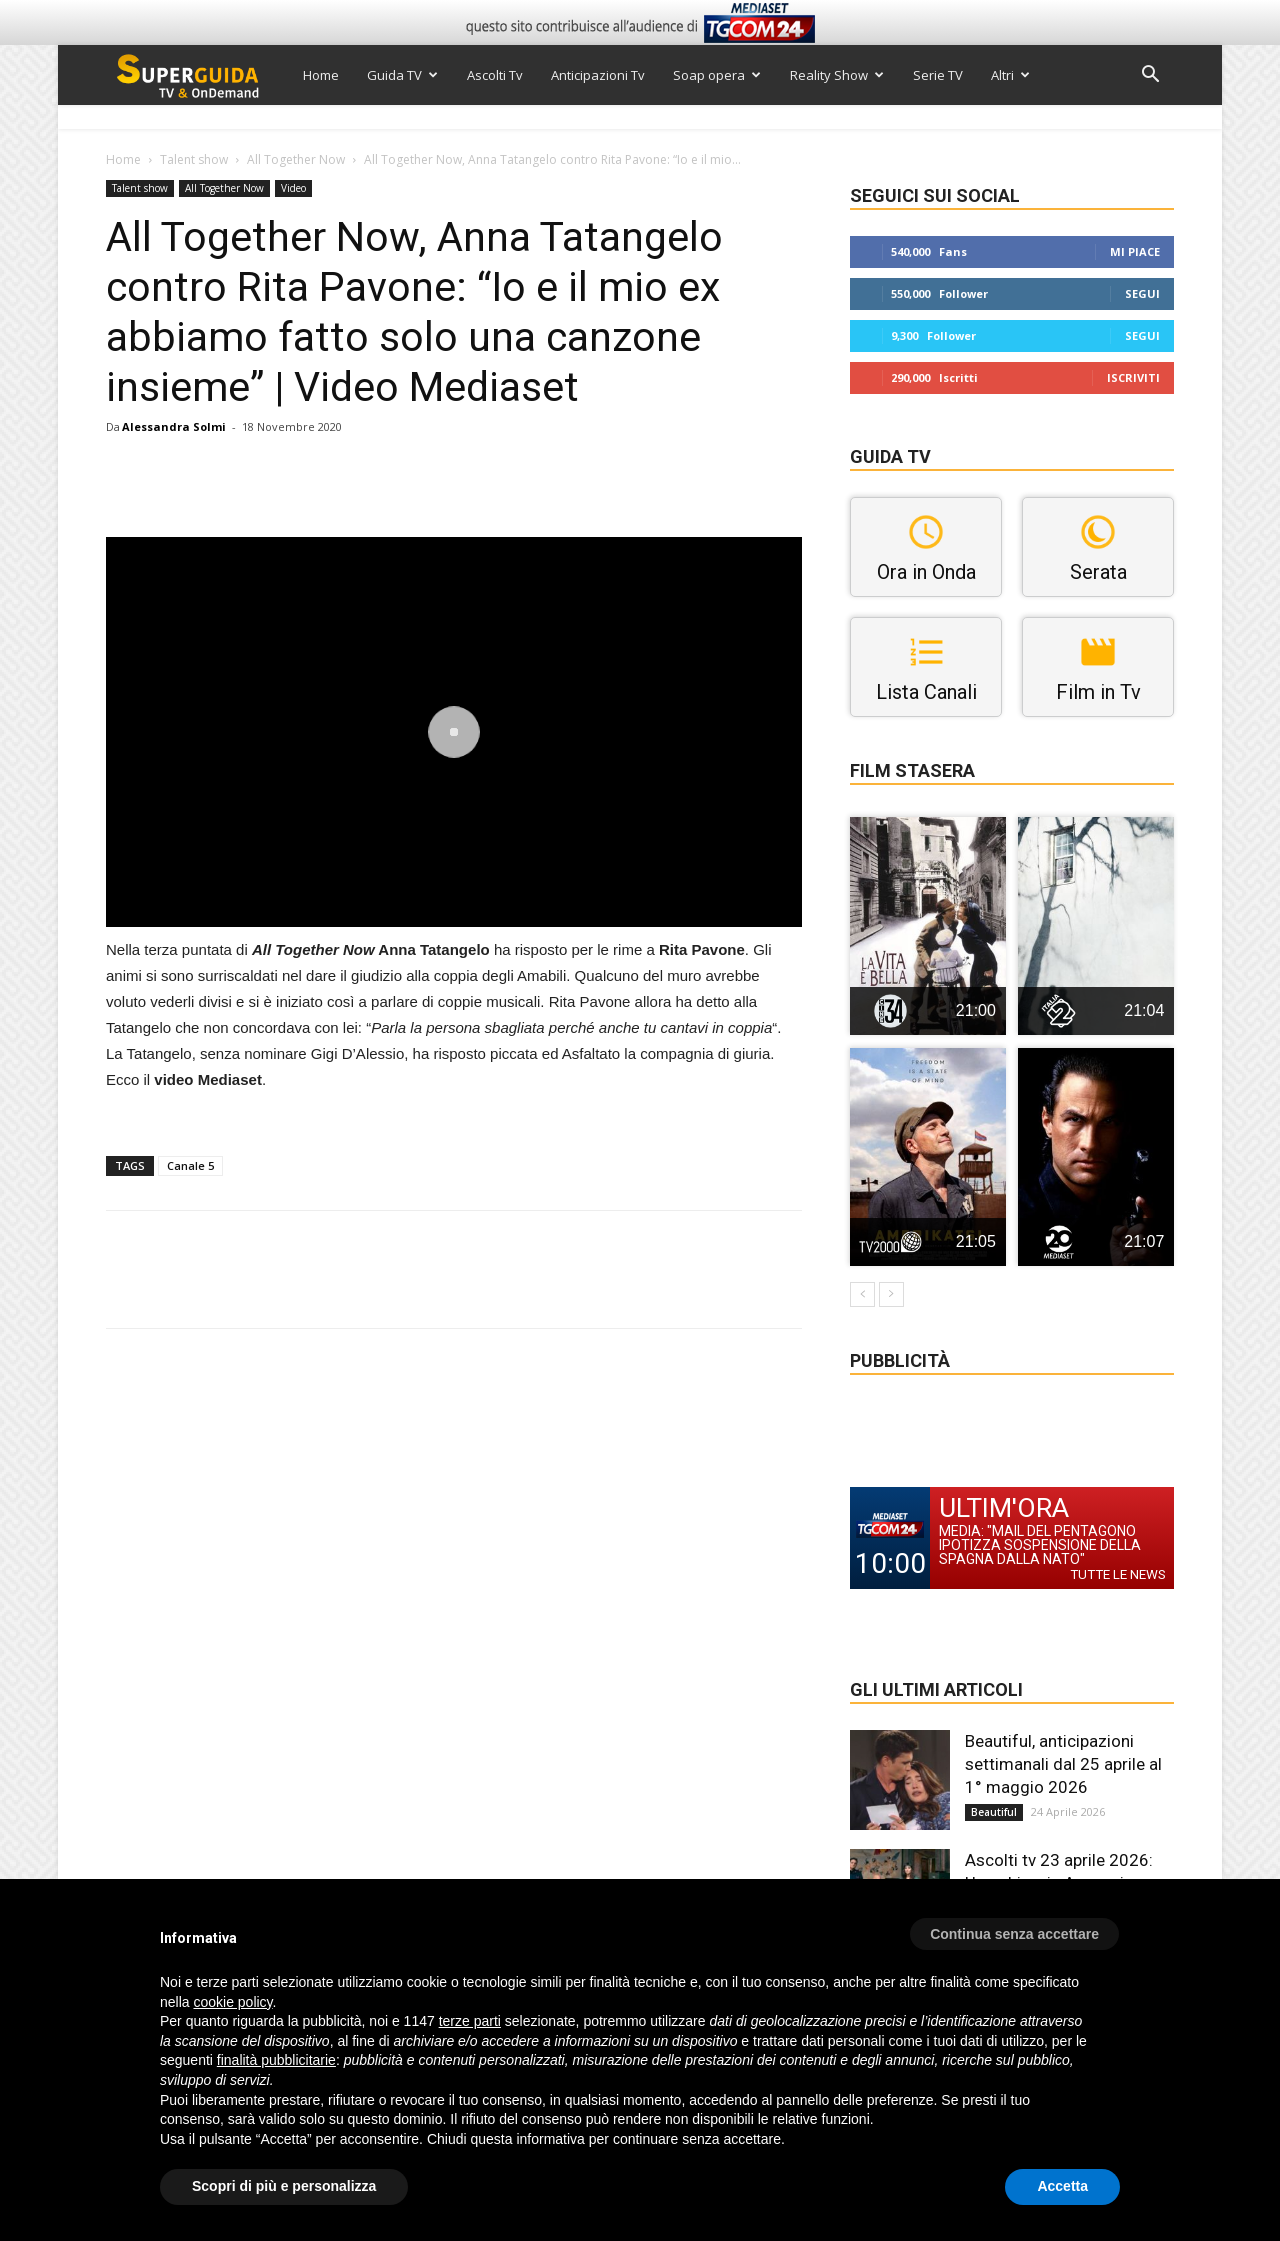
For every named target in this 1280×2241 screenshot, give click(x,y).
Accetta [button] (1062, 2186)
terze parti (470, 2021)
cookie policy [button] (232, 2002)
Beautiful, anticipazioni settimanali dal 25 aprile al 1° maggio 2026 (1063, 1764)
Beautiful (994, 1812)
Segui (1142, 293)
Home (321, 75)
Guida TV (402, 75)
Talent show (194, 159)
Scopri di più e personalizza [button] (284, 2186)
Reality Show (837, 75)
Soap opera (717, 75)
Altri (1010, 75)
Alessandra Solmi (174, 426)
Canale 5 (190, 1165)
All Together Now (296, 159)
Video (293, 188)
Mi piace (1135, 251)
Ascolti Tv (495, 75)
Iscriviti (1133, 377)
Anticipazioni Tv (598, 75)
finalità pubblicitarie (276, 2060)
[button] (1150, 76)
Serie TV (938, 75)
